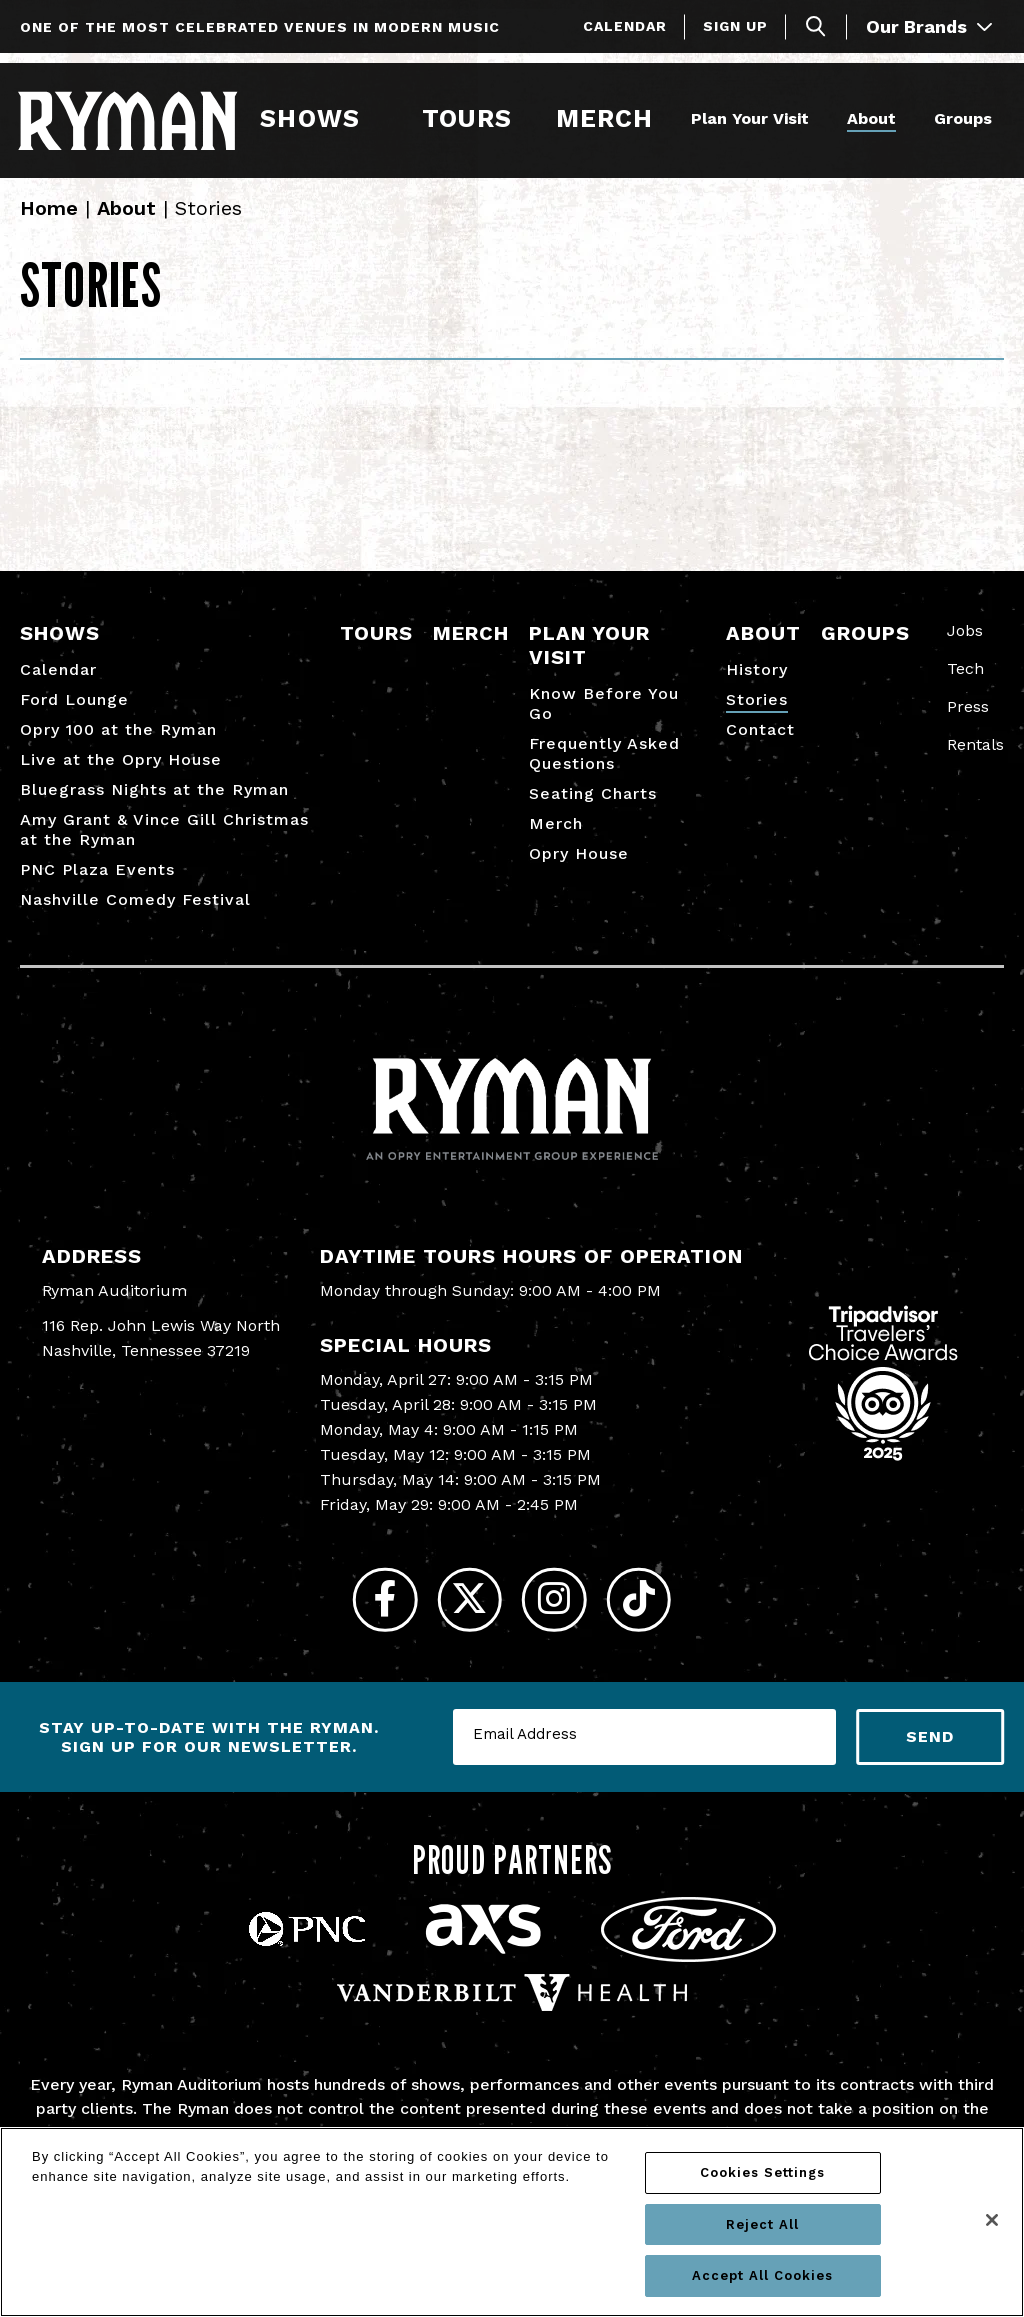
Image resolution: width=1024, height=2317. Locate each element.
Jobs (965, 644)
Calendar (625, 26)
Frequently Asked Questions (604, 767)
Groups (960, 117)
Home (49, 222)
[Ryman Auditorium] (130, 119)
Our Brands (929, 26)
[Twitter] (464, 1618)
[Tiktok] (654, 1618)
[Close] (992, 2220)
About (868, 117)
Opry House (579, 867)
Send (930, 1760)
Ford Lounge (74, 713)
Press (968, 720)
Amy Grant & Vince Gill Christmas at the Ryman (164, 843)
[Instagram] (559, 1618)
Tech (965, 682)
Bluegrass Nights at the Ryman (154, 803)
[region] (512, 2222)
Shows (310, 117)
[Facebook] (369, 1618)
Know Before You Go (604, 717)
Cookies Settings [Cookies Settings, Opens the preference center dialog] (762, 2172)
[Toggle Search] (816, 26)
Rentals (975, 758)
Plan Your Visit (747, 117)
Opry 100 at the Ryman (118, 743)
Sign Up (735, 26)
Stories (757, 713)
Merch (615, 117)
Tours (466, 117)
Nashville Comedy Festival (135, 913)
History (757, 683)
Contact (760, 743)
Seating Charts (593, 807)
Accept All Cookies (762, 2275)
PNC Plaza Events (97, 883)
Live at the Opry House (121, 773)
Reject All (762, 2224)
